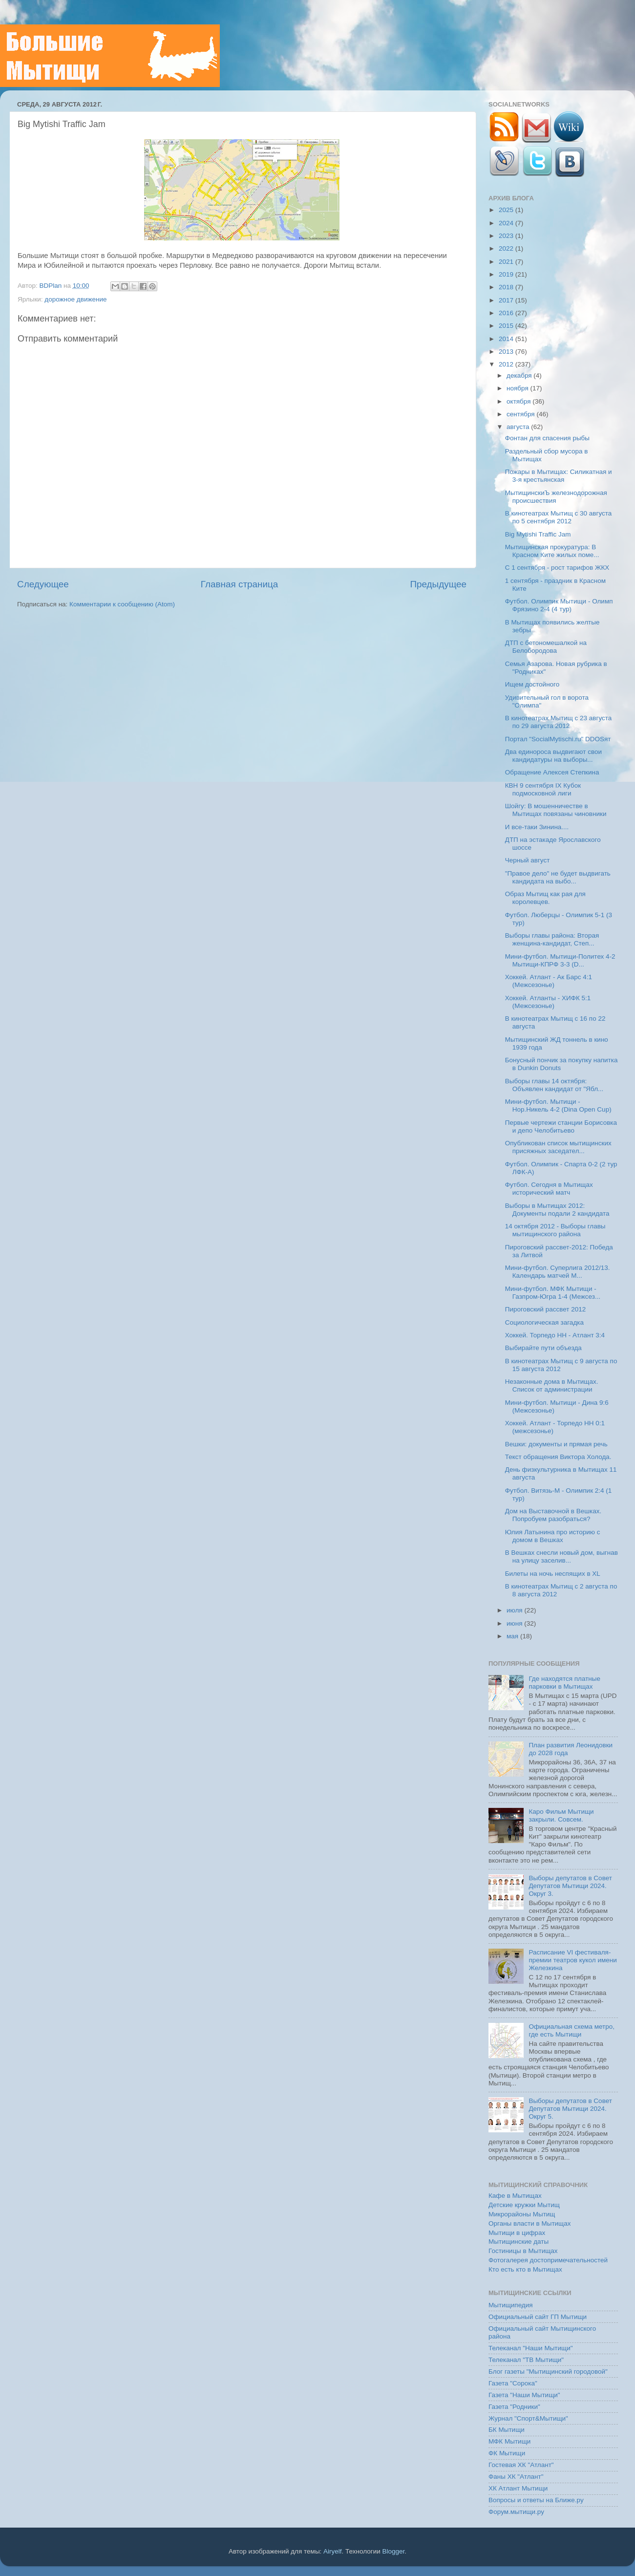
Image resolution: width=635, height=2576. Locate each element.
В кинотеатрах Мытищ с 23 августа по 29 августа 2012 (558, 722)
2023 (507, 235)
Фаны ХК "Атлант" (516, 2476)
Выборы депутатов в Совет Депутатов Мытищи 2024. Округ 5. (570, 2108)
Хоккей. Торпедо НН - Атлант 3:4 (555, 1335)
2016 (507, 313)
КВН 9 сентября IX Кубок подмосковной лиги (543, 789)
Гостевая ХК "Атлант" (521, 2465)
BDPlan (51, 285)
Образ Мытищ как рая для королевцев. (545, 897)
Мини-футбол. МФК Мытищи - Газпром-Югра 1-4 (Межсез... (552, 1292)
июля (515, 1610)
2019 (507, 274)
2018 (507, 287)
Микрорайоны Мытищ (521, 2214)
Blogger (393, 2551)
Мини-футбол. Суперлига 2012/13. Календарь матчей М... (557, 1271)
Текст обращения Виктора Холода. (558, 1456)
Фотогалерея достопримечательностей (548, 2260)
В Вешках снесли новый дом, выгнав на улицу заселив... (561, 1556)
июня (515, 1623)
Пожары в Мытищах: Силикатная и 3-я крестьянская (558, 475)
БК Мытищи (506, 2429)
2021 (507, 261)
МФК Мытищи (509, 2441)
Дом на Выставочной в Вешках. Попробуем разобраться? (553, 1515)
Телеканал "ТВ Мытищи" (526, 2359)
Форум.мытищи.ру (516, 2511)
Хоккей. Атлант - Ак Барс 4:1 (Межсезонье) (548, 980)
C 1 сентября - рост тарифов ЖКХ (557, 567)
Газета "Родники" (514, 2406)
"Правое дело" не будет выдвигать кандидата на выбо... (558, 877)
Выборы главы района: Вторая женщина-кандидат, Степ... (552, 939)
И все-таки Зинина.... (537, 827)
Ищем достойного (532, 684)
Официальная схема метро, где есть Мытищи (571, 2030)
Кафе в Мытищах (515, 2195)
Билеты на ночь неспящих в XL (552, 1573)
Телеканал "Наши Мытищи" (530, 2348)
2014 (507, 339)
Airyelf (332, 2551)
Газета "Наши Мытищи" (524, 2395)
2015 (507, 325)
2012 (507, 364)
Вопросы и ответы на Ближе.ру (536, 2500)
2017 (507, 300)
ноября (518, 388)
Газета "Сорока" (512, 2383)
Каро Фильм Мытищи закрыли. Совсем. (561, 1815)
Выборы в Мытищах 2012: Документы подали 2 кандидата (557, 1209)
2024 (507, 223)
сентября (521, 414)
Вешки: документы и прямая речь (556, 1444)
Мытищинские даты (518, 2241)
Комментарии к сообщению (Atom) (122, 604)
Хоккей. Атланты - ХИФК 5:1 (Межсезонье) (548, 1001)
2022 (507, 248)
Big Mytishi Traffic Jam (538, 534)
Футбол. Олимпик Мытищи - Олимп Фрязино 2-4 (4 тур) (559, 605)
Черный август (527, 860)
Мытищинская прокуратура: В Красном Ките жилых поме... (552, 550)
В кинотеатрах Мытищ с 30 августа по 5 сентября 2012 (558, 517)
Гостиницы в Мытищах (523, 2250)
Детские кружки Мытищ (524, 2205)
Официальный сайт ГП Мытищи (537, 2316)
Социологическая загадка (544, 1322)
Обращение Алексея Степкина (552, 772)
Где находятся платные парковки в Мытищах (564, 1682)
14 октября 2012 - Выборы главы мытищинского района (555, 1230)
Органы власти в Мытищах (529, 2223)
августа (519, 426)
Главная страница (239, 584)
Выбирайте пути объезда (543, 1348)
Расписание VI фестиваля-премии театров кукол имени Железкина (572, 1960)
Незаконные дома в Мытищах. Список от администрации (551, 1385)
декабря (520, 375)
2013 (507, 351)
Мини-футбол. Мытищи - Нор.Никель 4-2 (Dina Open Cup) (558, 1105)
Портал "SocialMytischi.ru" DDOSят (558, 739)
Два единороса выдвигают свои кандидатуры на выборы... (553, 755)
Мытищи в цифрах (516, 2232)
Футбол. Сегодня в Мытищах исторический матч (549, 1188)
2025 (507, 210)
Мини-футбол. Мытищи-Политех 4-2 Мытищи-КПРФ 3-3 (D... (560, 960)
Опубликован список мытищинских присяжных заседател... (558, 1147)
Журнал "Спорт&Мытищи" (528, 2418)
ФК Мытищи (506, 2453)
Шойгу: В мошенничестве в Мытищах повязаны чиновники (556, 809)
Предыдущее (438, 584)
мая (513, 1636)
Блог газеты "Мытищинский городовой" (548, 2371)
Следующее (43, 584)
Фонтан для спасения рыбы (547, 438)
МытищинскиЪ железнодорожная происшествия (556, 496)
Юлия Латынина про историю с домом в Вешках (552, 1536)
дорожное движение (75, 299)
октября (519, 401)
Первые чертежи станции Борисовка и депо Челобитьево (561, 1126)
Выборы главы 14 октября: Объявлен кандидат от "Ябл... (554, 1085)
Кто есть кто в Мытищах (525, 2269)
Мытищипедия (510, 2305)
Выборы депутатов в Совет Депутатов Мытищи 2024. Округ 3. (570, 1885)
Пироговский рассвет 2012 (545, 1309)
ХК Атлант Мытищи (518, 2488)
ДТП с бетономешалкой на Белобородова (546, 646)
